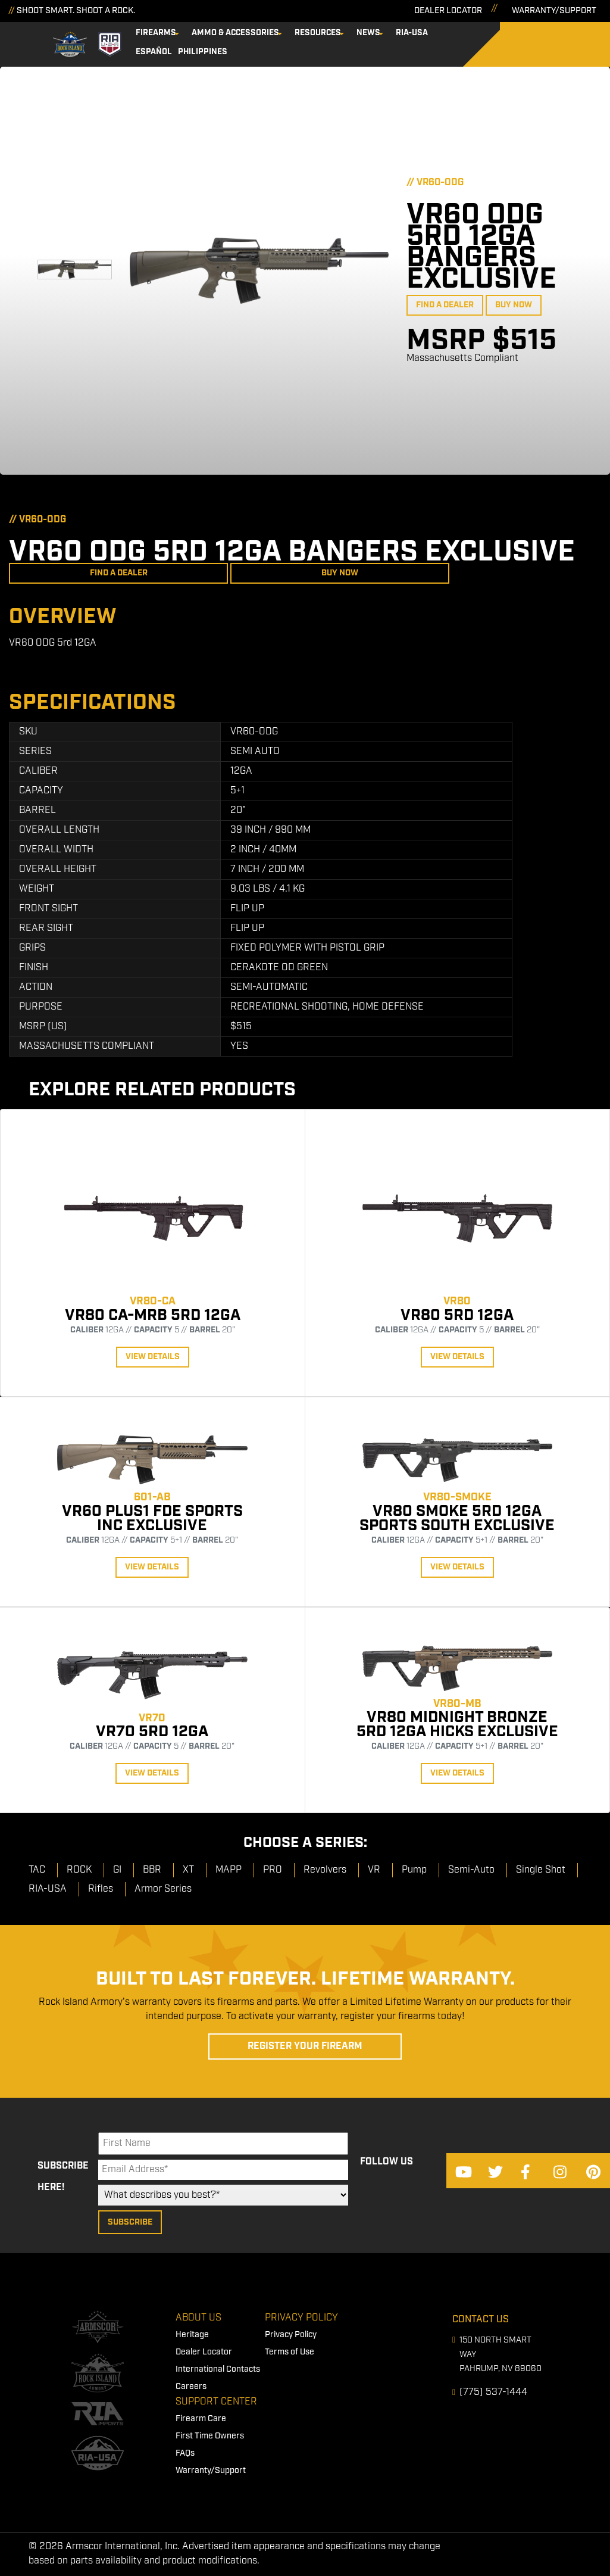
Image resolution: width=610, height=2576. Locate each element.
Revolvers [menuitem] (325, 1868)
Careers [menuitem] (191, 2384)
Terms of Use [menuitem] (289, 2350)
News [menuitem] (389, 31)
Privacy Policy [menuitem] (301, 2316)
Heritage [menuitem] (192, 2333)
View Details (153, 1355)
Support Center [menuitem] (216, 2400)
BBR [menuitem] (152, 1868)
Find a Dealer (445, 303)
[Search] (586, 43)
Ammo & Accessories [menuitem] (255, 31)
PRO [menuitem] (272, 1868)
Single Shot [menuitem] (540, 1868)
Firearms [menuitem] (176, 31)
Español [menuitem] (472, 31)
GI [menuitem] (117, 1868)
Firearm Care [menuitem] (201, 2417)
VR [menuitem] (374, 1868)
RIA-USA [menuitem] (432, 31)
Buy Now (513, 303)
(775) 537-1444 (493, 2390)
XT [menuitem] (188, 1868)
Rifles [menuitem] (100, 1887)
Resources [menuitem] (338, 31)
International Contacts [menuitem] (218, 2367)
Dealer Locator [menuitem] (204, 2350)
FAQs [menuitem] (185, 2451)
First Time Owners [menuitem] (210, 2434)
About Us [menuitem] (198, 2316)
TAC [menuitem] (37, 1868)
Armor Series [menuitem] (163, 1887)
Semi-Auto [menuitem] (471, 1868)
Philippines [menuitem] (180, 50)
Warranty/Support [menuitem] (211, 2468)
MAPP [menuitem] (228, 1868)
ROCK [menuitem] (79, 1868)
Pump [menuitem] (414, 1868)
